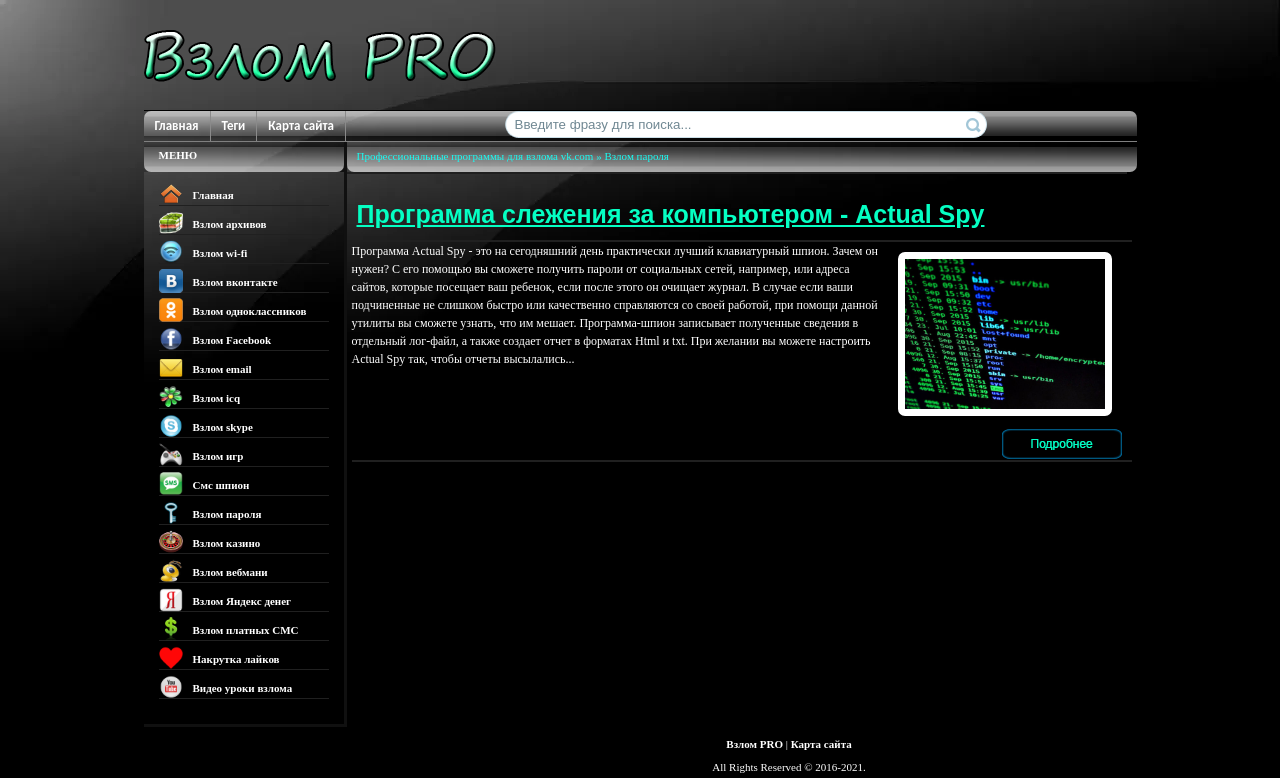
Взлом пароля (210, 513)
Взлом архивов (213, 223)
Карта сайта (301, 125)
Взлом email (205, 368)
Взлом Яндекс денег (225, 600)
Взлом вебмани (213, 571)
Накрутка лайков (219, 658)
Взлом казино (210, 542)
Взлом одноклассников (233, 310)
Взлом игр (201, 455)
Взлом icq (200, 397)
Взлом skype (206, 426)
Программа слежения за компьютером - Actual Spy (671, 214)
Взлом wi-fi (203, 252)
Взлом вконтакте (218, 281)
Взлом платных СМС (229, 629)
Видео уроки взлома (226, 687)
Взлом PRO (754, 744)
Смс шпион (204, 484)
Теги (234, 125)
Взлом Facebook (215, 339)
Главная (177, 125)
